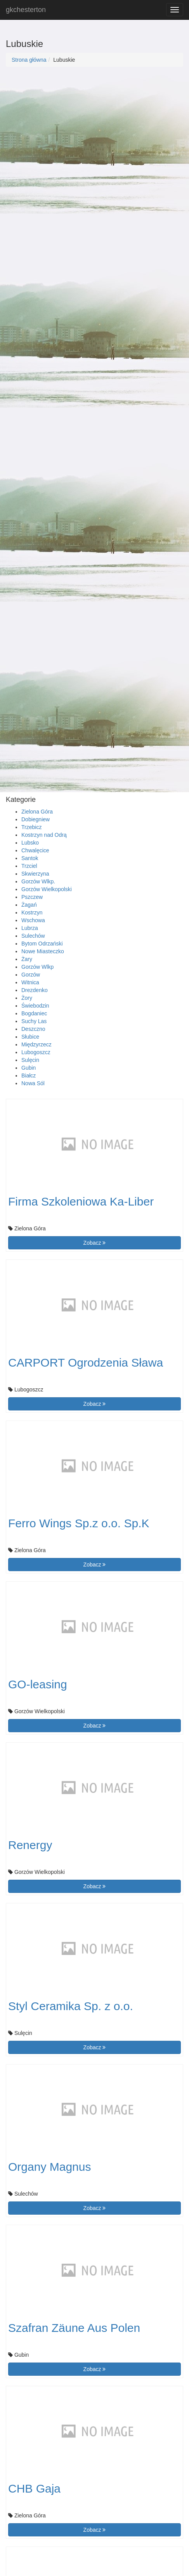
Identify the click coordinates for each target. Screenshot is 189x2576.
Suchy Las (34, 1021)
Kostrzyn (31, 912)
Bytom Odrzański (42, 943)
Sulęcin (30, 1060)
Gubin (28, 1068)
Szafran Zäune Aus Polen (74, 2327)
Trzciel (29, 866)
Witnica (30, 982)
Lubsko (30, 843)
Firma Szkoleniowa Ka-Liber (81, 1201)
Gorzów (30, 974)
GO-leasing (37, 1684)
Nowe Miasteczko (42, 951)
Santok (29, 858)
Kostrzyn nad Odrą (44, 835)
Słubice (30, 1037)
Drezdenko (34, 990)
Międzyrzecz (36, 1044)
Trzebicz (31, 827)
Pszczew (32, 897)
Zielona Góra (37, 811)
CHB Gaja (34, 2488)
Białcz (28, 1075)
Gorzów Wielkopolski (46, 889)
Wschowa (33, 920)
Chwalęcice (35, 850)
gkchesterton (26, 10)
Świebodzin (35, 1006)
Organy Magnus (49, 2166)
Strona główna (29, 60)
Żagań (29, 905)
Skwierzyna (35, 874)
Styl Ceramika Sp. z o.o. (70, 2006)
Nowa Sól (33, 1083)
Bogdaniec (34, 1013)
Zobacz (94, 1243)
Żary (26, 959)
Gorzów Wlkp (37, 967)
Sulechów (33, 936)
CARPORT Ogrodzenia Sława (85, 1362)
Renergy (30, 1845)
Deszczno (33, 1029)
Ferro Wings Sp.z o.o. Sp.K (78, 1523)
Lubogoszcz (35, 1052)
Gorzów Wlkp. (38, 881)
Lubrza (29, 928)
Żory (26, 998)
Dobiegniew (35, 819)
